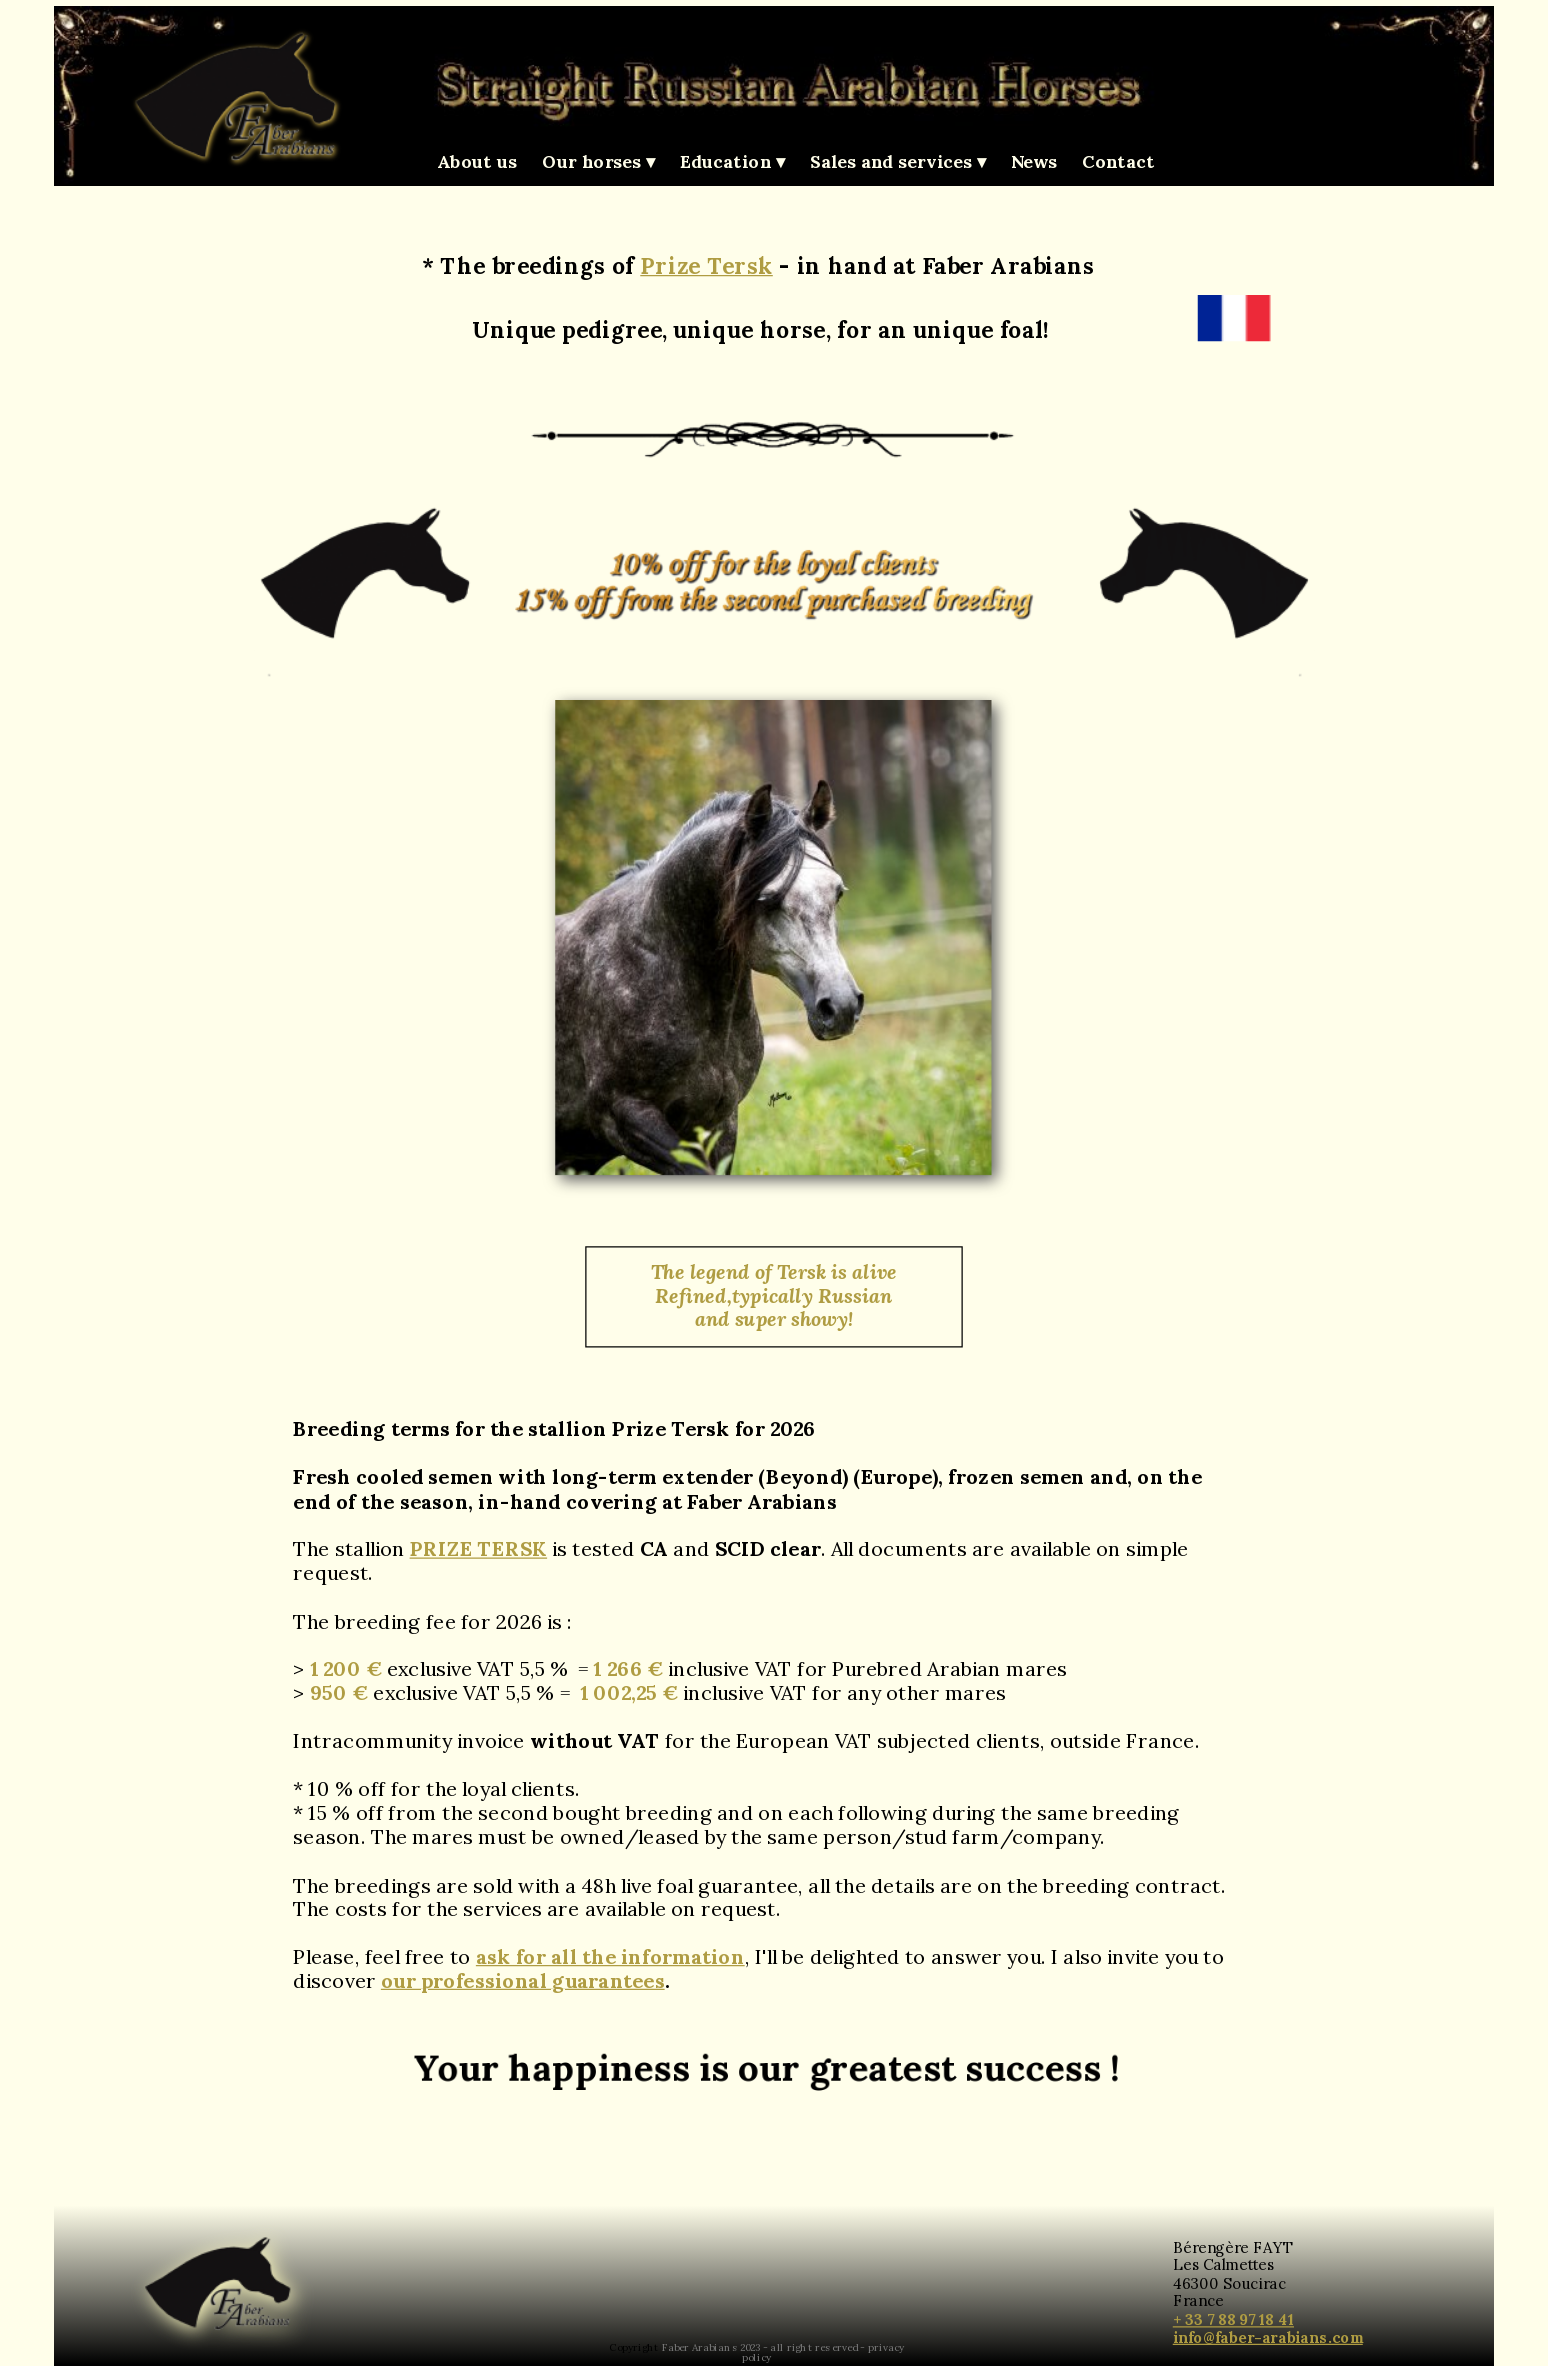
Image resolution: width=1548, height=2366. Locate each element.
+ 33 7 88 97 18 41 (1233, 2318)
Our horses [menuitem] (598, 162)
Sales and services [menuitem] (898, 162)
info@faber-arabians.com (1268, 2336)
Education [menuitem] (732, 162)
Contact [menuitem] (1118, 161)
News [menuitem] (1034, 161)
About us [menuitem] (477, 161)
